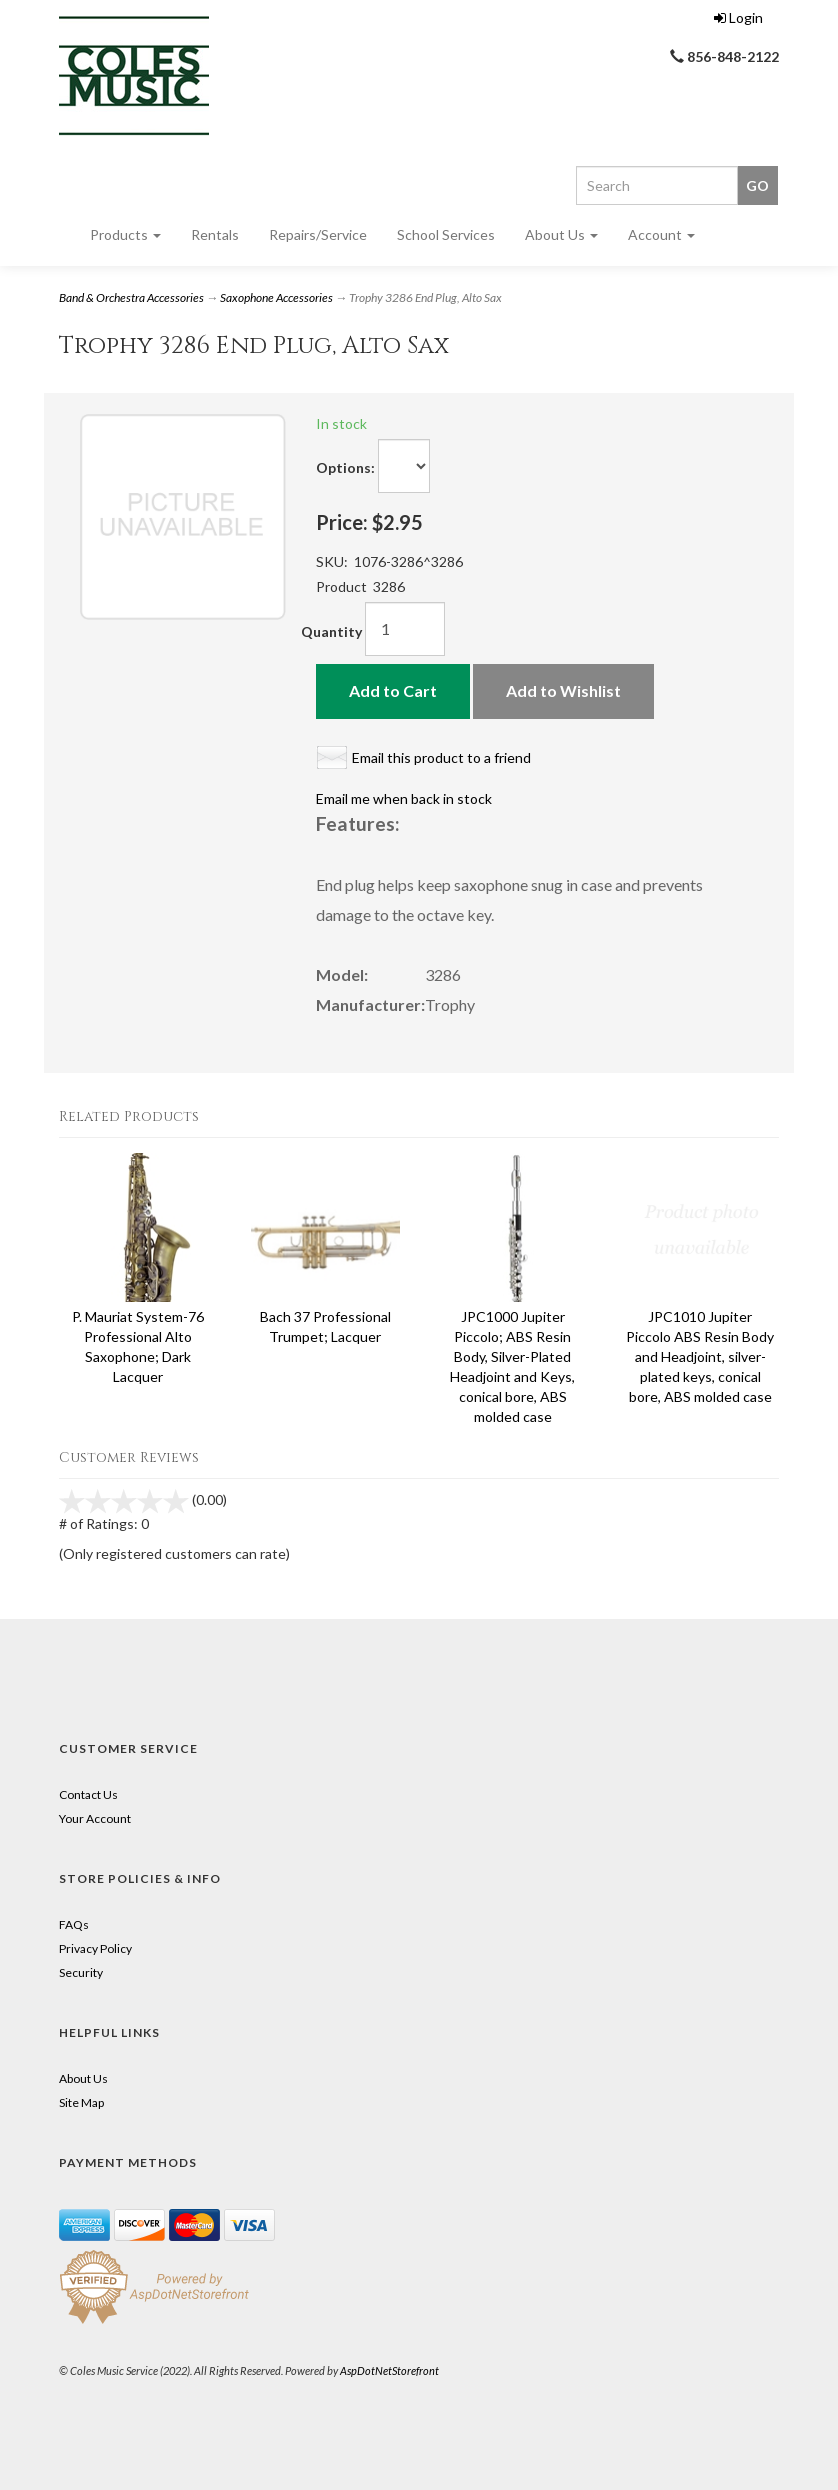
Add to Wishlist (563, 690)
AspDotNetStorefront (389, 2370)
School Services (446, 234)
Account (661, 234)
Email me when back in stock (404, 798)
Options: (345, 467)
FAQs (74, 1924)
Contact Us (88, 1794)
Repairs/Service (318, 234)
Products (125, 234)
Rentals (215, 234)
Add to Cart (393, 690)
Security (81, 1972)
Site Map (81, 2102)
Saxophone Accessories (276, 297)
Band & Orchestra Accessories (131, 297)
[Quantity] (405, 629)
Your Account (95, 1818)
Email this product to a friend (441, 757)
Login (738, 17)
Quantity (331, 631)
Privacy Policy (95, 1948)
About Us (561, 234)
